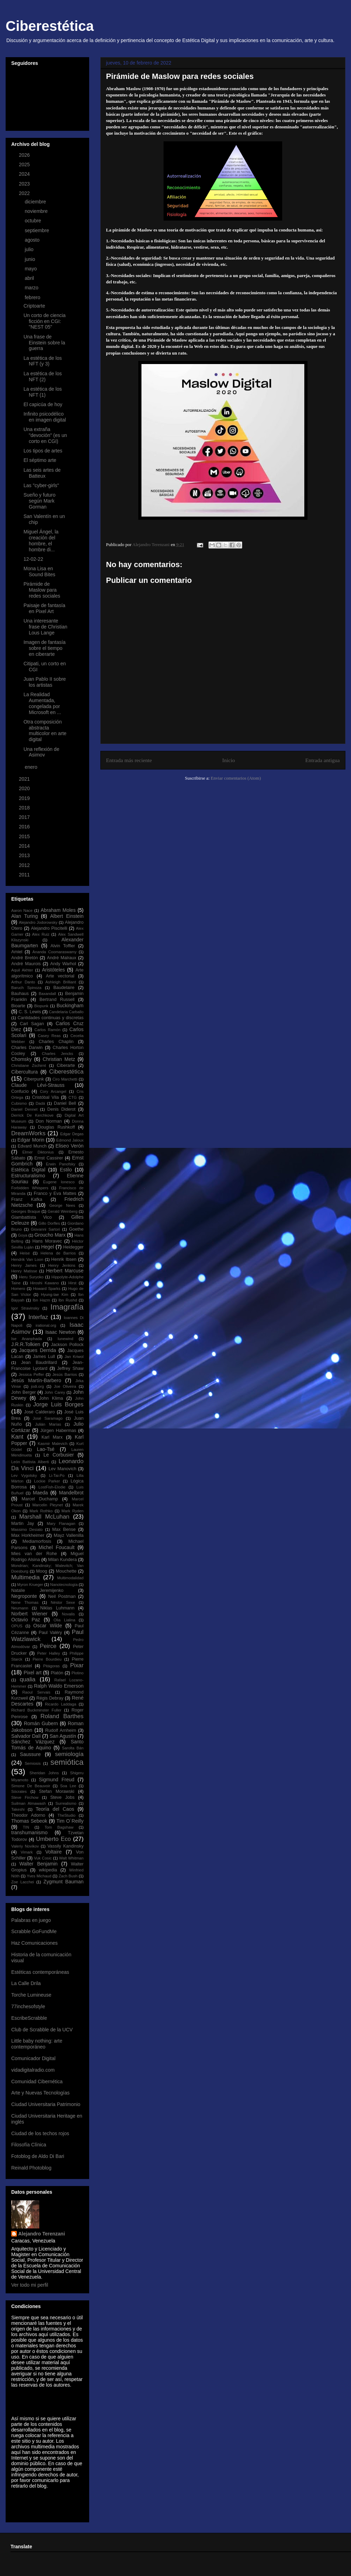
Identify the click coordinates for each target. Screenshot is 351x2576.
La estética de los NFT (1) (43, 392)
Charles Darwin (26, 1047)
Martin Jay (22, 1523)
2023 (25, 184)
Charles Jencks (57, 1053)
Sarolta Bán (73, 1748)
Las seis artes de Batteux (42, 473)
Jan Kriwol (74, 1356)
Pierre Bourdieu (47, 1659)
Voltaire (53, 1852)
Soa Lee (68, 1786)
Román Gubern (41, 1723)
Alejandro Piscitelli (49, 928)
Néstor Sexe (63, 1602)
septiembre (37, 230)
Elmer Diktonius (38, 1152)
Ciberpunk (34, 1079)
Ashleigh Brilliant (60, 982)
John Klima (51, 1398)
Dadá (40, 1103)
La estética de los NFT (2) (43, 376)
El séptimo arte (40, 460)
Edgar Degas (72, 1134)
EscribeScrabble (29, 2018)
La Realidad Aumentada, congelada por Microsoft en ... (42, 703)
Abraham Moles (58, 910)
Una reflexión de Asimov (41, 752)
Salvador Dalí (26, 1736)
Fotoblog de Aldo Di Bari (37, 2156)
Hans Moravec (47, 1241)
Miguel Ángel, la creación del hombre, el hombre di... (41, 540)
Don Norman (48, 1121)
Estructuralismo (28, 1175)
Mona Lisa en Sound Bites (39, 571)
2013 (25, 855)
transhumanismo (29, 1832)
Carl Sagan (32, 1023)
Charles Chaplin (56, 1041)
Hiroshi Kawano (44, 1283)
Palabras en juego (31, 1920)
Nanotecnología (64, 1584)
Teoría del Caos (55, 1809)
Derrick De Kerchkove (32, 1115)
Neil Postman (61, 1596)
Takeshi (18, 1809)
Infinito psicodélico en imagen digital (45, 417)
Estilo (66, 1169)
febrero (33, 297)
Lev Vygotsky (24, 1475)
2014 (25, 846)
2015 (25, 836)
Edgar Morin (30, 1140)
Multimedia (25, 1577)
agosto (33, 240)
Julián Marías (48, 1424)
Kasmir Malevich (52, 1443)
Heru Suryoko (31, 1277)
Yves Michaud (39, 1876)
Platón (57, 1672)
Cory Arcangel (53, 1091)
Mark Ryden (72, 1511)
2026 (25, 155)
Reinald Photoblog (31, 2168)
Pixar (77, 1665)
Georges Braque (25, 1211)
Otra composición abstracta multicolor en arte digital (45, 730)
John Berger (23, 1392)
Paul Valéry (50, 1632)
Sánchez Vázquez (32, 1741)
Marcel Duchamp (39, 1498)
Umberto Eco (53, 1839)
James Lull (44, 1356)
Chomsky (21, 1059)
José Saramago (48, 1418)
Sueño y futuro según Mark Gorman (39, 501)
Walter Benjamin (38, 1864)
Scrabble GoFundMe (34, 1931)
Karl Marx (51, 1437)
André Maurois (26, 963)
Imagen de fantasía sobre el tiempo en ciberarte (45, 648)
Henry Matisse (24, 1271)
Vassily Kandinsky (65, 1846)
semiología (69, 1754)
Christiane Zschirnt (28, 1065)
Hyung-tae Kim (54, 1294)
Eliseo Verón (69, 1146)
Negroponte (24, 1596)
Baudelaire (63, 987)
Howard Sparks (46, 1288)
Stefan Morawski (56, 1791)
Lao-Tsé (45, 1449)
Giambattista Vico (31, 1217)
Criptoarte (34, 306)
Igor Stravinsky (25, 1308)
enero (32, 767)
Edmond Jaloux (70, 1140)
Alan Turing (24, 916)
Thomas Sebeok (29, 1821)
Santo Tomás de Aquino (47, 1744)
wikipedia (48, 1870)
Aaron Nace (22, 910)
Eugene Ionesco (59, 1182)
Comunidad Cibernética (36, 2081)
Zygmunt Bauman (64, 1881)
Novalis (68, 1614)
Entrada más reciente (129, 760)
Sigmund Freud (56, 1779)
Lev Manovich (62, 1468)
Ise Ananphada (26, 1339)
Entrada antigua (322, 760)
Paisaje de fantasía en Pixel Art (44, 608)
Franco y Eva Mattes (55, 1193)
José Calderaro (39, 1412)
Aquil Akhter (22, 970)
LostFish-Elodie (51, 1487)
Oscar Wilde (47, 1625)
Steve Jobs (62, 1797)
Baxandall (47, 993)
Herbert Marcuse (65, 1270)
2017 (25, 817)
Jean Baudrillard (39, 1362)
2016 (25, 826)
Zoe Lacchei (22, 1882)
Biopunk (41, 1006)
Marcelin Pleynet (47, 1505)
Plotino (78, 1673)
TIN (26, 1827)
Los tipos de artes (43, 450)
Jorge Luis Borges (58, 1404)
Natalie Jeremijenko (37, 1590)
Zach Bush (68, 1876)
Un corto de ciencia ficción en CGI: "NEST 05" (45, 321)
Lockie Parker (47, 1481)
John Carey (55, 1392)
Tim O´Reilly (70, 1821)
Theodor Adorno (28, 1815)
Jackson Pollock (67, 1344)
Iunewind (65, 1339)
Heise (25, 1253)
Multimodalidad (70, 1578)
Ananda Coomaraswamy (54, 952)
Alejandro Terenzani (41, 2234)
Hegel (47, 1247)
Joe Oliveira (65, 1386)
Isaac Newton (60, 1332)
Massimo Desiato (26, 1529)
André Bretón (24, 957)
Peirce (48, 1646)
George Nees (62, 1205)
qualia (27, 1679)
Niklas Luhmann (57, 1608)
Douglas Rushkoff (56, 1127)
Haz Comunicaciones (34, 1943)
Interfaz (38, 1317)
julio (30, 249)
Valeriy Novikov (25, 1846)
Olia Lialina (64, 1620)
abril (30, 278)
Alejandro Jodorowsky (38, 922)
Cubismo (19, 1103)
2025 (25, 164)
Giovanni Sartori (45, 1229)
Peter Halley (48, 1653)
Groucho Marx (50, 1235)
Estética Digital (28, 1169)
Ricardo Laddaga (60, 1704)
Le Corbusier (59, 1455)
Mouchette (66, 1571)
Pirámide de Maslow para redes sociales (42, 590)
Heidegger (73, 1247)
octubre (33, 220)
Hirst (72, 1283)
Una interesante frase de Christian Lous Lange (45, 626)
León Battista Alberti (30, 1462)
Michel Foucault (57, 1547)
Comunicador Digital (33, 2058)
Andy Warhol (63, 963)
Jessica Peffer (31, 1374)
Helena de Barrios (58, 1253)
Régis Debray (50, 1698)
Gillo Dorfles (49, 1223)
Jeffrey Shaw (70, 1368)
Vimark (27, 1852)
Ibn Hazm (41, 1300)
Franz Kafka (26, 1199)
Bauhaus (20, 993)
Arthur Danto (23, 982)
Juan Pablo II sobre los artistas (45, 682)
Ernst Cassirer (48, 1158)
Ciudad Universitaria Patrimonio (45, 2104)
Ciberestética (50, 26)
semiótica (67, 1762)
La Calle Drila (26, 1983)
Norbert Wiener (29, 1613)
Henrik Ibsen (64, 1259)
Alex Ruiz (40, 934)
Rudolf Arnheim (60, 1730)
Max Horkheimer (27, 1535)
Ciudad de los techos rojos (40, 2133)
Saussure (30, 1754)
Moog (41, 1571)
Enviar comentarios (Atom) (236, 778)
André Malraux (62, 957)
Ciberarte (66, 1065)
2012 (25, 865)
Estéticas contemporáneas (40, 1972)
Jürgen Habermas (58, 1430)
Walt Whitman (71, 1858)
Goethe (76, 1229)
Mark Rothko (41, 1511)
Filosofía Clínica (28, 2144)
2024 (25, 174)
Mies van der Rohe (34, 1553)
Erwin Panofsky (60, 1164)
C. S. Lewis (30, 1011)
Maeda (40, 1492)
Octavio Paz (25, 1619)
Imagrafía (67, 1307)
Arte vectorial (60, 976)
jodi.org (37, 1386)
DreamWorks (28, 1133)
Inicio (228, 760)
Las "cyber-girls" (41, 485)
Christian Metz (58, 1059)
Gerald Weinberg (63, 1211)
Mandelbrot (71, 1492)
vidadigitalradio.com (33, 2070)
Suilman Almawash (28, 1803)
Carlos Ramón (47, 1030)
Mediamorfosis (36, 1541)
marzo (32, 287)
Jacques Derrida (37, 1350)
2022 (25, 193)
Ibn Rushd (67, 1300)
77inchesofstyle (28, 2006)
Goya (22, 1235)
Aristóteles (53, 970)
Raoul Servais (36, 1692)
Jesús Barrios (64, 1374)
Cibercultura (24, 1072)
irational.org (46, 1325)
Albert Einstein (67, 916)
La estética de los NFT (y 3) (43, 361)
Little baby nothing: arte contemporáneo (36, 2044)
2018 (25, 808)
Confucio (20, 1091)
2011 (25, 874)
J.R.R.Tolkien (25, 1344)
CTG (72, 1097)
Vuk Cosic (43, 1858)
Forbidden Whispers (29, 1188)
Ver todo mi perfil (29, 2285)
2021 (25, 779)
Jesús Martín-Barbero (36, 1380)
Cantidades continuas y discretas (51, 1017)
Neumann (19, 1608)
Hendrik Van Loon (27, 1259)
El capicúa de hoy (43, 404)
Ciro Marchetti (64, 1079)
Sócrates (19, 1791)
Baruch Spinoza (26, 988)
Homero (18, 1288)
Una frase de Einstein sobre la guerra (44, 342)
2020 (25, 788)
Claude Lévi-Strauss (38, 1085)
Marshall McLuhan (44, 1516)
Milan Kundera (62, 1559)
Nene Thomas (25, 1602)
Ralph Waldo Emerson (59, 1686)
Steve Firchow (25, 1797)
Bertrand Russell (57, 999)
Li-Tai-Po (57, 1475)
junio (30, 259)
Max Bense (64, 1529)
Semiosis (32, 1763)
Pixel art (32, 1672)
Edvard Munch (32, 1146)
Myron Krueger (30, 1584)
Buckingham (70, 1005)
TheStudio (66, 1815)
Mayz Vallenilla (69, 1535)
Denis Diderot (61, 1109)
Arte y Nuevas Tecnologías (40, 2093)
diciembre (36, 201)
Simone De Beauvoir (30, 1786)
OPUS (16, 1626)
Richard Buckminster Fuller (36, 1710)
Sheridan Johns (44, 1773)
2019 (25, 798)
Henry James (24, 1265)
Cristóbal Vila (45, 1097)
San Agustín (62, 1736)
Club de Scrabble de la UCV (42, 2029)
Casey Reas (49, 1036)
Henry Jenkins (61, 1265)
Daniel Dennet (24, 1109)
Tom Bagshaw (59, 1827)
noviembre (37, 211)
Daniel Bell (65, 1103)
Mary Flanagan (61, 1523)
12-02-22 (33, 559)
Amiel (16, 951)
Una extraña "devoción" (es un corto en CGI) (45, 435)
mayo (31, 268)
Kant (17, 1436)
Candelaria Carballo (66, 1012)
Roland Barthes (62, 1716)
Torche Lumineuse (31, 1995)
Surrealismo (66, 1803)
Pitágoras (51, 1666)
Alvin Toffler (63, 945)
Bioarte (18, 1005)
